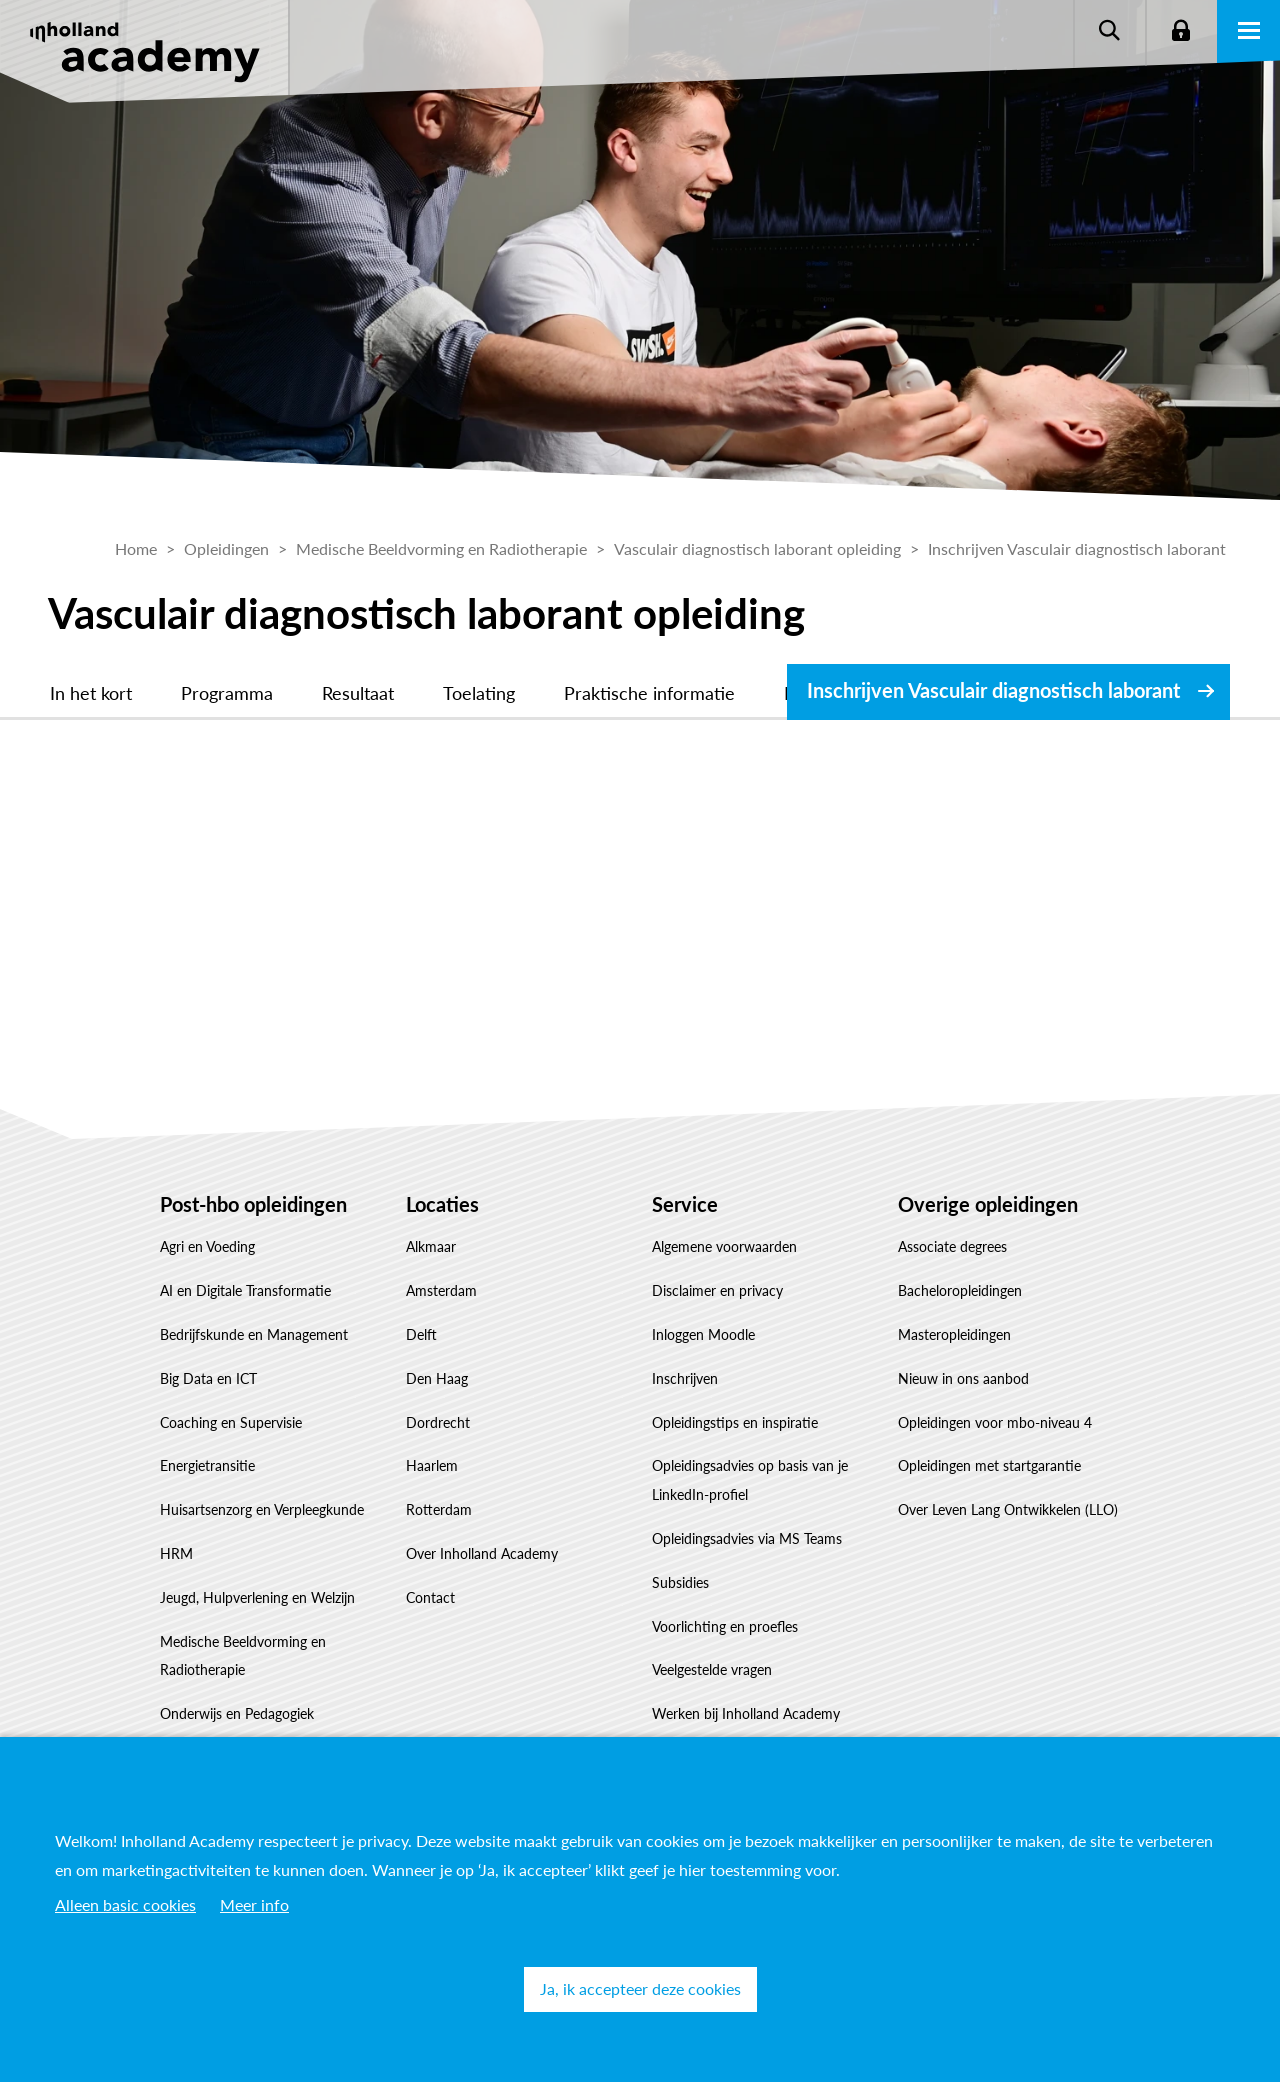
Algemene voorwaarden (724, 1246)
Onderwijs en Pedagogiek (237, 1713)
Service (685, 1204)
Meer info (254, 1904)
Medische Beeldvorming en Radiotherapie (243, 1656)
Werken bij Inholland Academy (746, 1713)
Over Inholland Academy (482, 1553)
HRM (176, 1553)
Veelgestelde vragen (712, 1669)
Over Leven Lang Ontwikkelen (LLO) (1008, 1509)
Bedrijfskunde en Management (254, 1334)
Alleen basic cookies (125, 1904)
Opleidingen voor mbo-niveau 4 (995, 1422)
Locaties (442, 1204)
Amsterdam (441, 1290)
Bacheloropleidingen (960, 1290)
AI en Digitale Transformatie (245, 1290)
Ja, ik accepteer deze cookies (640, 1988)
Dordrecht (438, 1422)
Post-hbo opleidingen (253, 1204)
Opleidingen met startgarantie (989, 1465)
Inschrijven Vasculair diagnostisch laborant (993, 690)
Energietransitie (207, 1465)
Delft (421, 1334)
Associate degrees (952, 1246)
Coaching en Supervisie (231, 1422)
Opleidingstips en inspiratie (735, 1422)
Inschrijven (685, 1378)
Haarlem (432, 1465)
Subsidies (680, 1582)
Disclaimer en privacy (717, 1290)
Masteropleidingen (954, 1334)
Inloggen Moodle (703, 1334)
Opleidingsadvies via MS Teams (747, 1538)
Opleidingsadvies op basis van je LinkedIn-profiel (750, 1480)
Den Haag (437, 1378)
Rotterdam (439, 1509)
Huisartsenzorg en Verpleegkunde (262, 1509)
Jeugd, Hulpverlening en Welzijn (257, 1597)
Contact (430, 1597)
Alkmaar (431, 1246)
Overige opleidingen (988, 1204)
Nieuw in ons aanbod (963, 1378)
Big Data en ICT (208, 1378)
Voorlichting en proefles (725, 1626)
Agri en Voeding (207, 1246)
